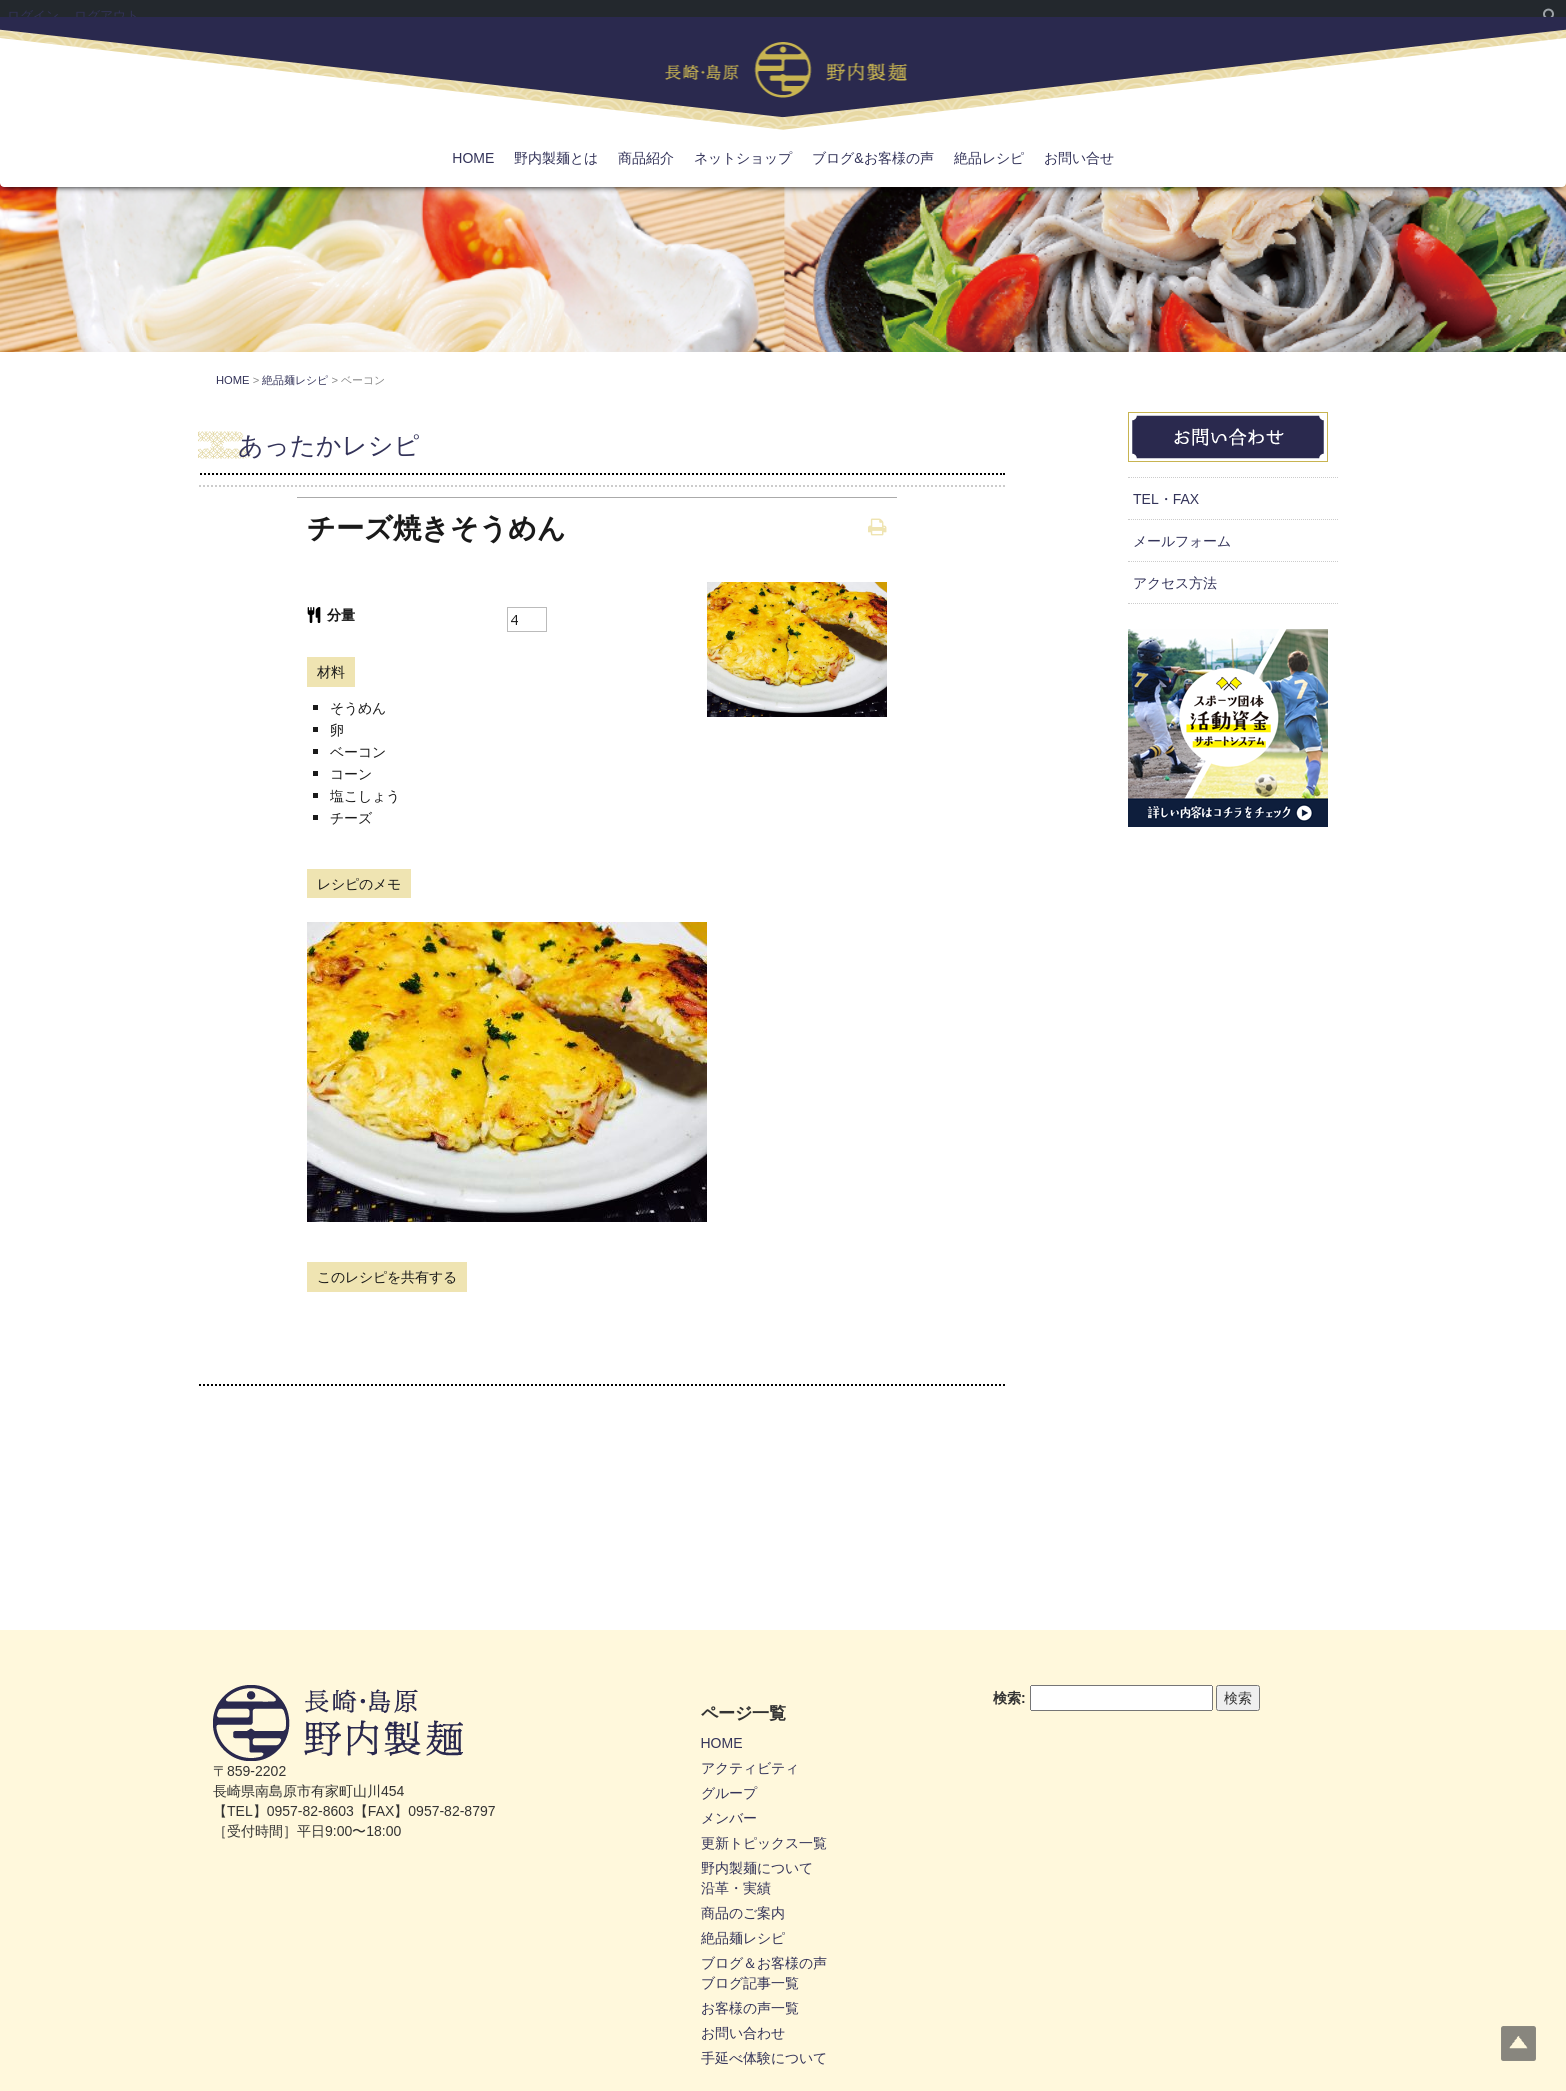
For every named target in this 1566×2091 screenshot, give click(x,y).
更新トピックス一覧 (764, 1843)
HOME (473, 158)
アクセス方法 (1175, 583)
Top (1518, 2043)
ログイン (33, 15)
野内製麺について (757, 1868)
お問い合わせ (743, 2033)
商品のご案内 (743, 1913)
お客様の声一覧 (750, 2008)
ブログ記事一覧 (750, 1983)
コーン (351, 773)
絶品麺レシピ (743, 1938)
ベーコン (358, 751)
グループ (729, 1793)
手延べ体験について (764, 2058)
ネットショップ (743, 158)
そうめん (358, 707)
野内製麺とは (556, 158)
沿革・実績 (736, 1888)
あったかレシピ (329, 445)
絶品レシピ (989, 158)
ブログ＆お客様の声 (764, 1963)
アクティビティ (750, 1768)
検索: (1009, 1698)
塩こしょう (365, 795)
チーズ (351, 817)
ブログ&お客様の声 (872, 158)
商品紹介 (646, 158)
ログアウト (106, 15)
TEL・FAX (1166, 499)
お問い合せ (1079, 158)
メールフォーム (1182, 541)
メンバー (729, 1818)
